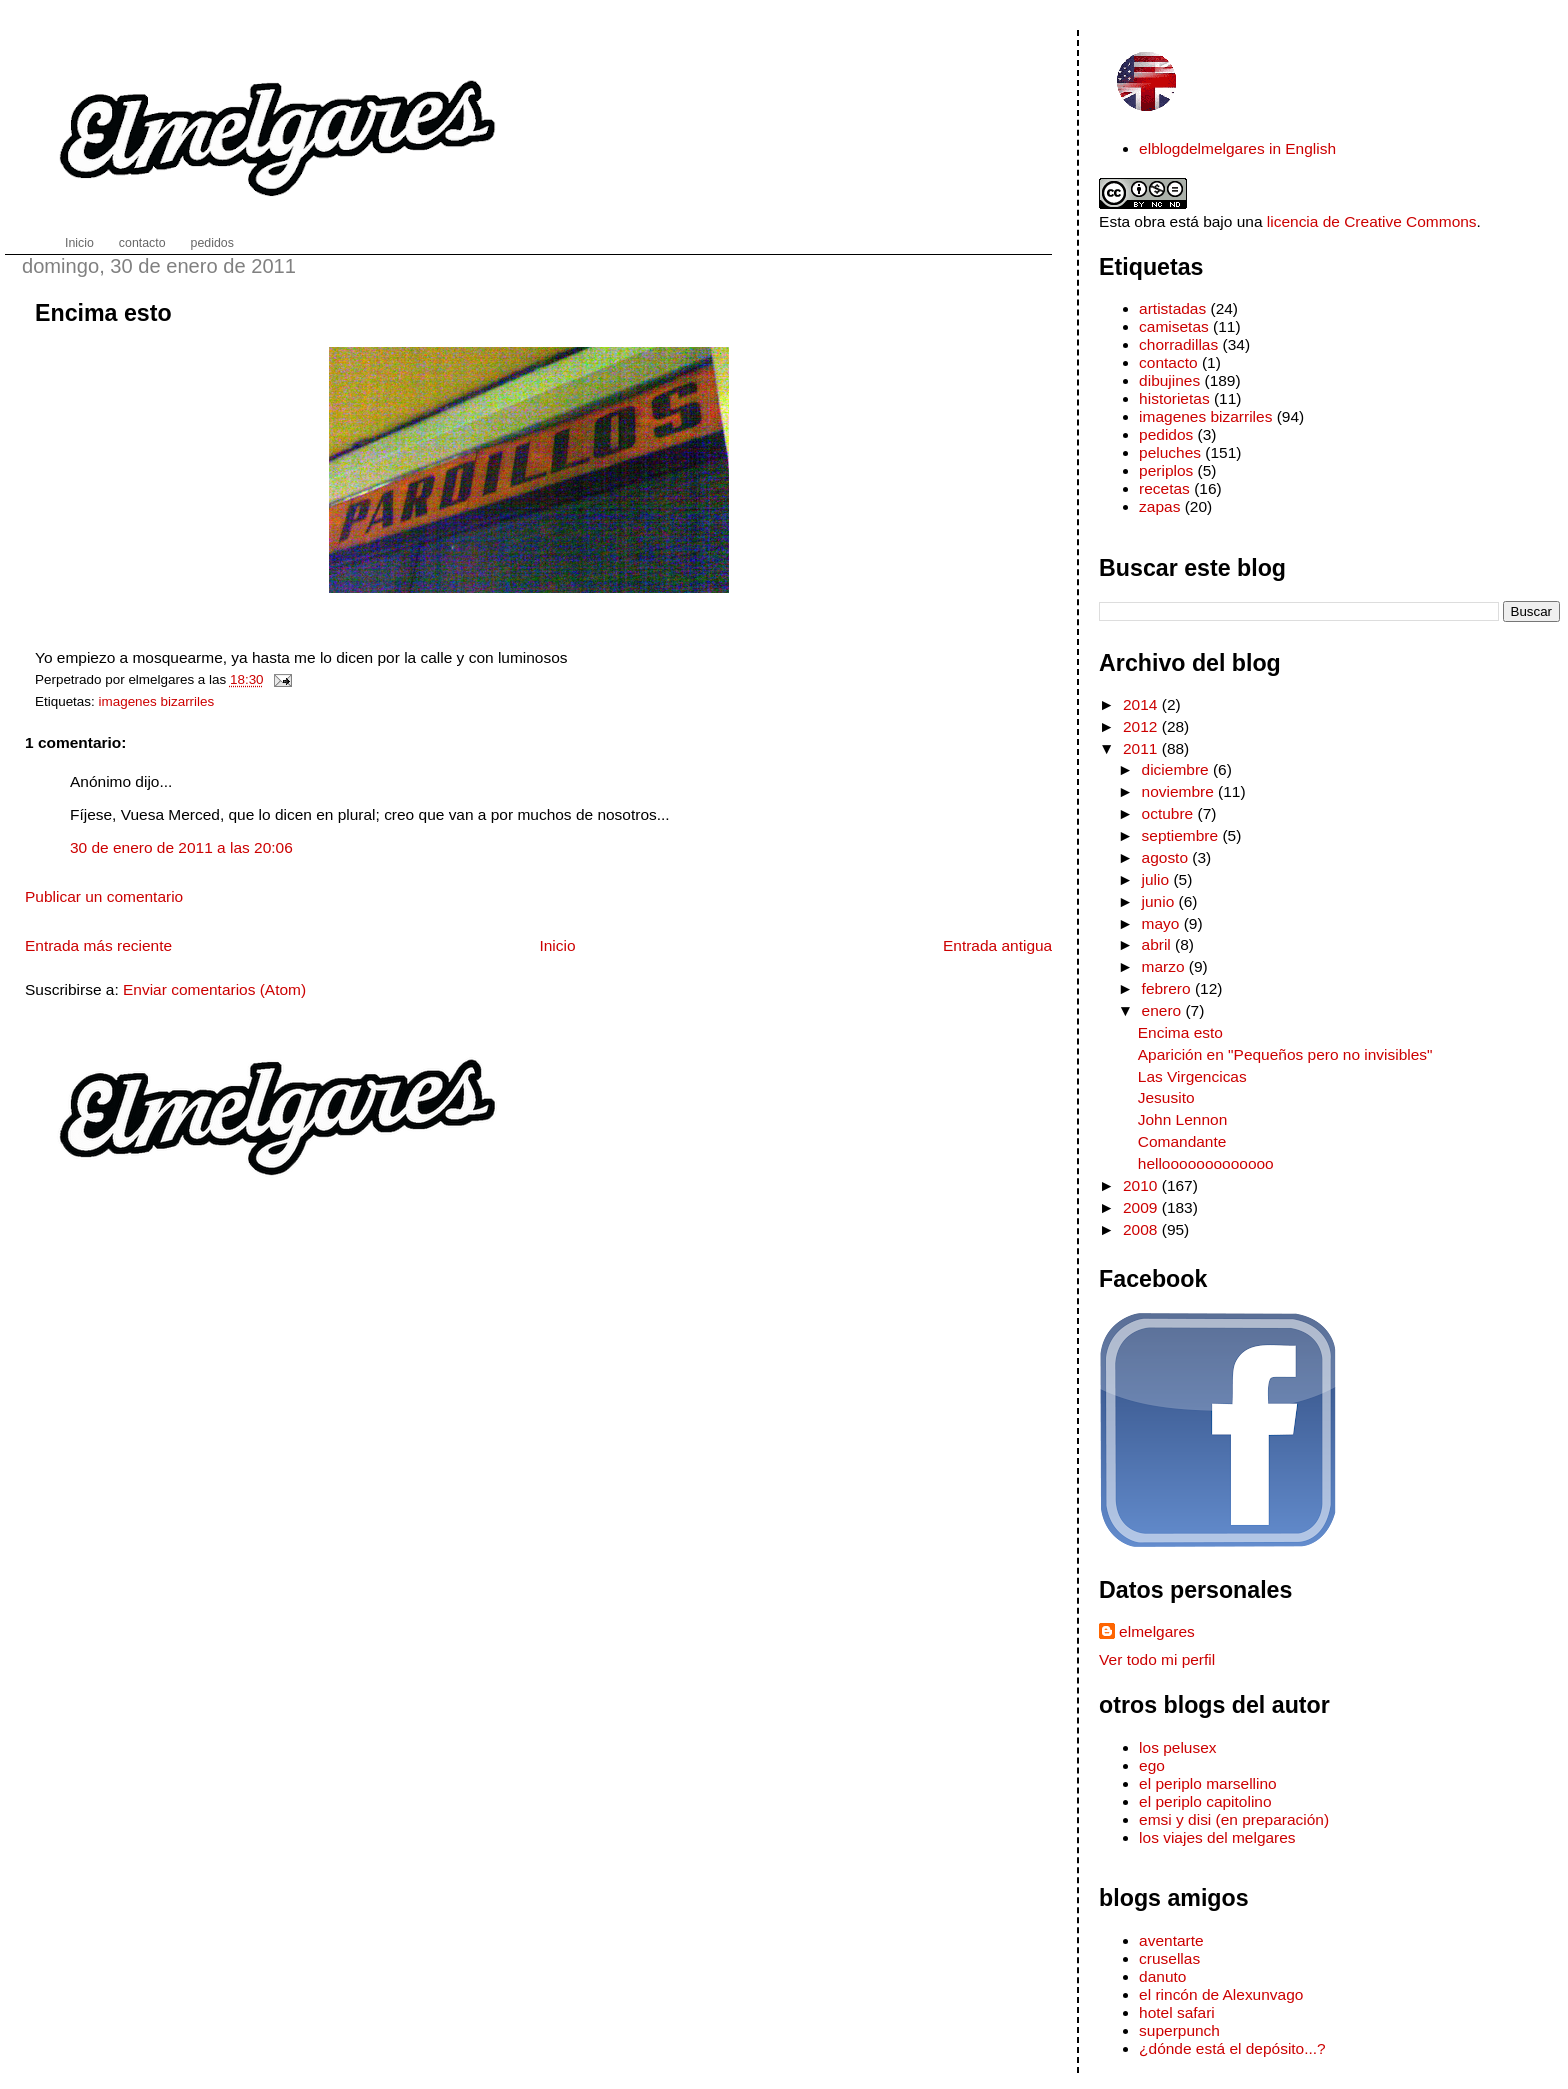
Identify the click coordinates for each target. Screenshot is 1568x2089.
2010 (1142, 1185)
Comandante (1182, 1141)
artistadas (1172, 308)
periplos (1166, 470)
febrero (1168, 988)
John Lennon (1182, 1119)
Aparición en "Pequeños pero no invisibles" (1285, 1054)
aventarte (1171, 1940)
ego (1152, 1765)
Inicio (557, 945)
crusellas (1169, 1958)
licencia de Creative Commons (1372, 221)
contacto (1168, 362)
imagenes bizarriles (157, 701)
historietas (1174, 398)
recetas (1164, 488)
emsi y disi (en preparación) (1234, 1819)
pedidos (1166, 434)
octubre (1170, 813)
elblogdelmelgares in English (1237, 148)
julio (1158, 879)
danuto (1162, 1976)
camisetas (1174, 326)
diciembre (1177, 769)
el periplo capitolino (1205, 1801)
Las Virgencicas (1192, 1076)
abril (1159, 944)
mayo (1163, 923)
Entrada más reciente (98, 945)
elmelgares (1157, 1631)
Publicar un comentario (104, 896)
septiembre (1182, 835)
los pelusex (1177, 1747)
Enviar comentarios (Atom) (214, 989)
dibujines (1169, 380)
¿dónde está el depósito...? (1232, 2048)
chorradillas (1178, 344)
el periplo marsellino (1208, 1783)
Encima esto (103, 313)
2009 (1142, 1207)
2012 (1142, 726)
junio (1160, 901)
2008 (1142, 1229)
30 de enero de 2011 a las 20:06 (181, 847)
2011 (1142, 748)
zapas (1159, 506)
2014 (1142, 704)
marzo (1165, 966)
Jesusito (1166, 1097)
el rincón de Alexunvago (1221, 1994)
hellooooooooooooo (1206, 1163)
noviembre (1180, 791)
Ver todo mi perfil (1157, 1659)
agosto (1167, 857)
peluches (1170, 452)
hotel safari (1177, 2012)
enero (1164, 1010)
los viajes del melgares (1217, 1837)
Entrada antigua (997, 945)
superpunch (1179, 2030)
